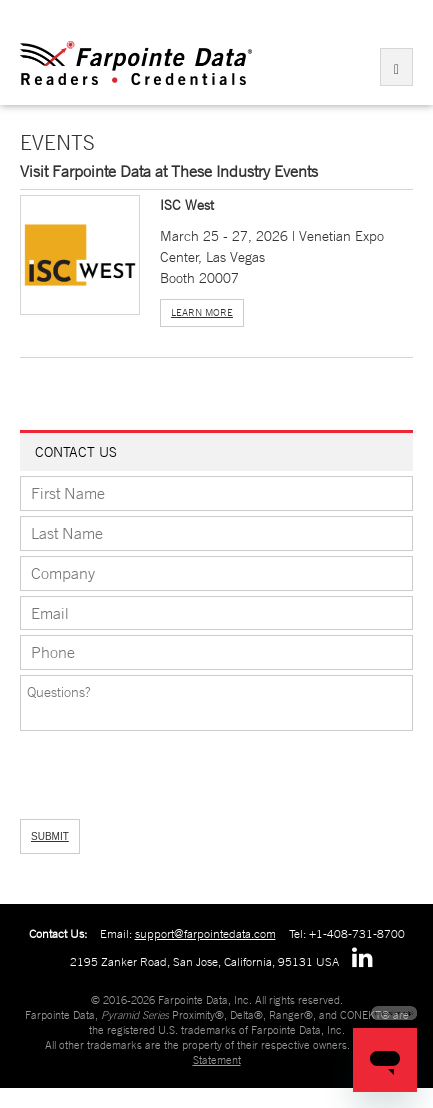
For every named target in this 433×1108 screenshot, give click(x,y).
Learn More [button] (202, 312)
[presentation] (126, 768)
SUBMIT (50, 836)
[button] (80, 254)
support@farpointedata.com (205, 934)
